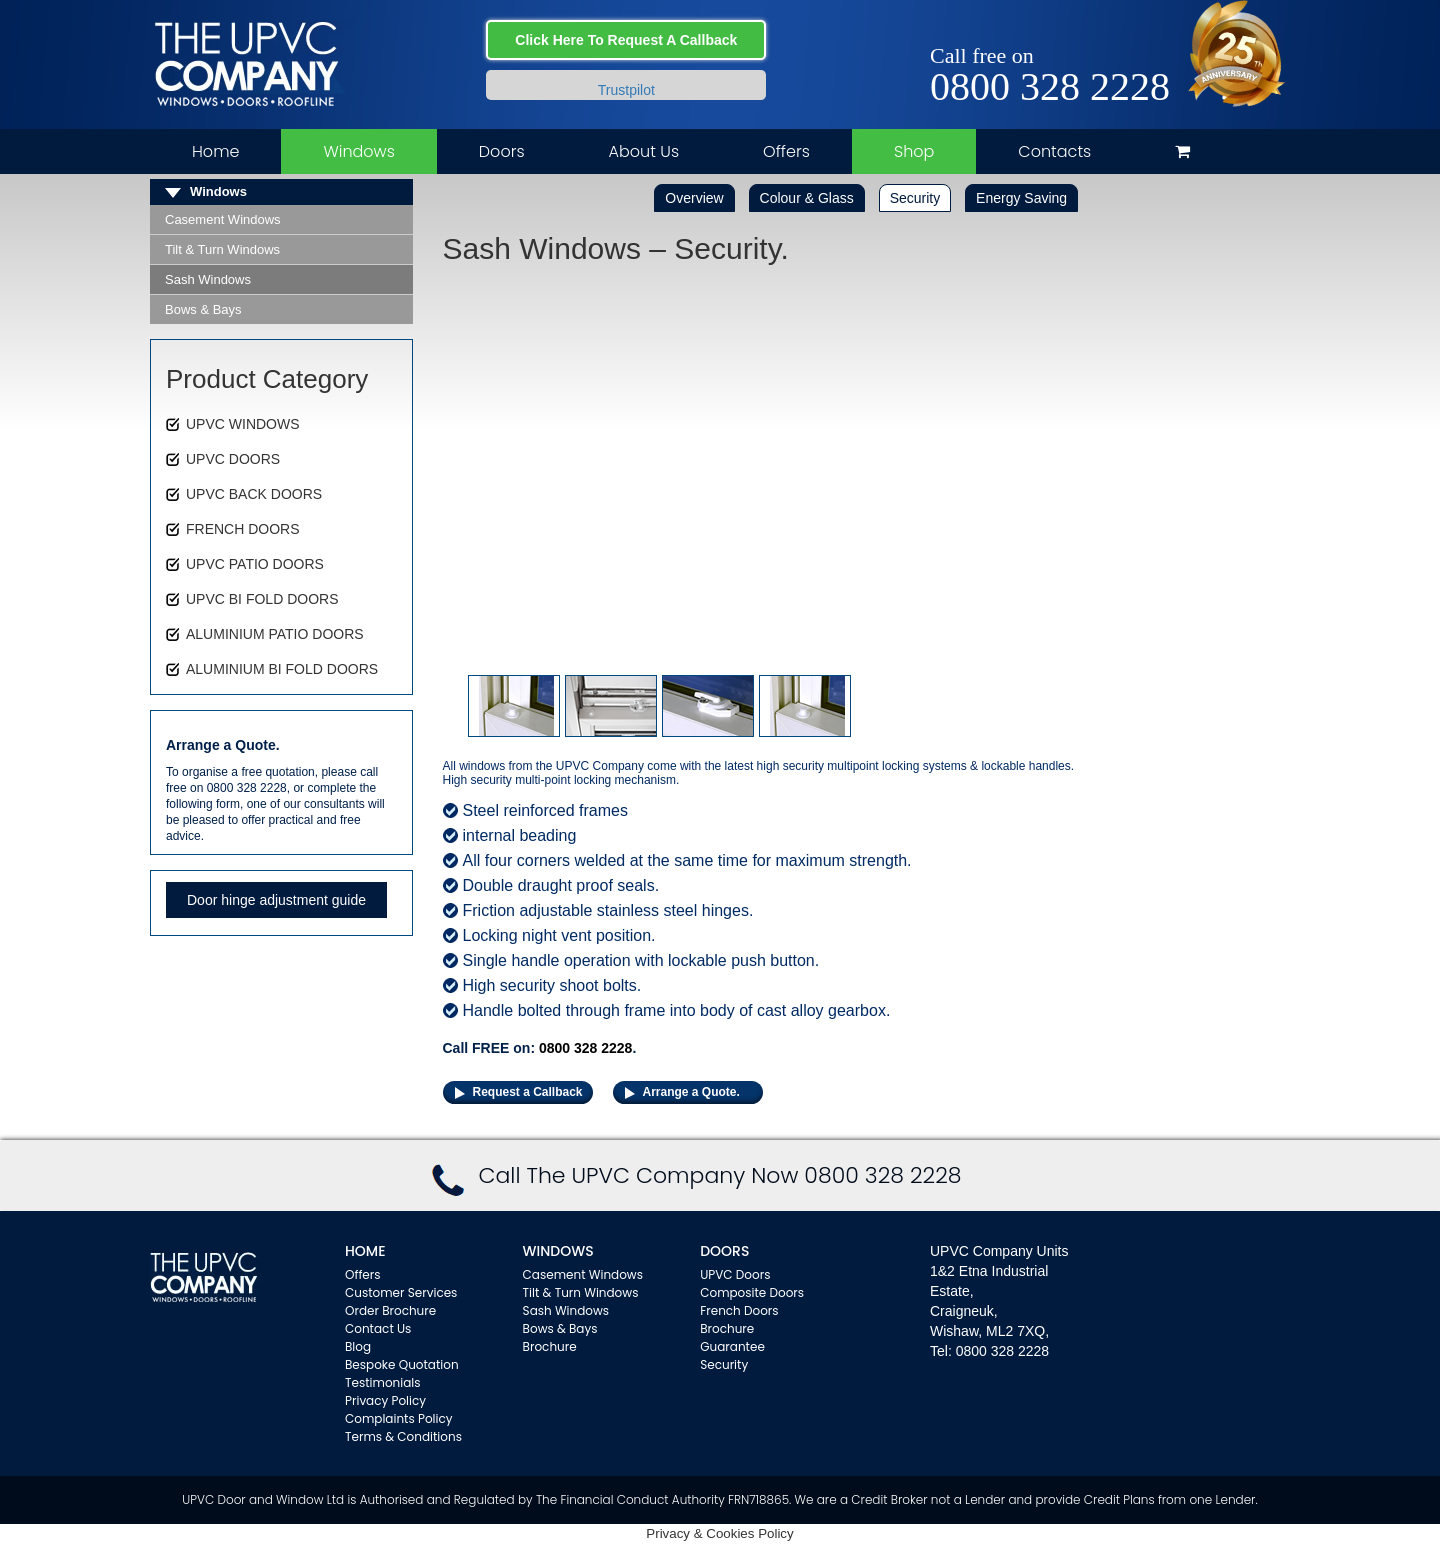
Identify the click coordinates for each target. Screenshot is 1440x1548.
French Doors (739, 1310)
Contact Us (378, 1328)
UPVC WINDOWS (243, 424)
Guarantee (732, 1346)
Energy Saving (1021, 198)
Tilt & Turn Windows (222, 249)
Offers (786, 151)
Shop (914, 151)
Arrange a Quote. (691, 1092)
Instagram (1155, 32)
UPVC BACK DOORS (254, 494)
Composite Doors (752, 1292)
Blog (358, 1346)
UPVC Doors (735, 1274)
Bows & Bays (203, 309)
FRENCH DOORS (243, 529)
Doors (502, 151)
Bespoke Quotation (402, 1364)
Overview (694, 198)
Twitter (1126, 32)
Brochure (550, 1346)
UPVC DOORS (233, 459)
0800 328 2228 (1050, 87)
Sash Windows (208, 279)
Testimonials (383, 1382)
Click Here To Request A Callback (626, 40)
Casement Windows (223, 219)
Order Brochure (390, 1310)
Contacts (1054, 151)
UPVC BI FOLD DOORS (262, 599)
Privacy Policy (385, 1400)
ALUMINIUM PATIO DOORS (275, 634)
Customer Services (401, 1292)
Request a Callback (528, 1092)
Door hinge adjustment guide (276, 900)
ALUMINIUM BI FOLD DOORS (282, 669)
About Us (644, 151)
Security (915, 198)
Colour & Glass (807, 198)
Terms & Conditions (403, 1436)
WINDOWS (558, 1251)
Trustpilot (626, 90)
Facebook (1097, 32)
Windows (358, 151)
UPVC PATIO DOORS (255, 564)
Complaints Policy (399, 1418)
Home (215, 151)
